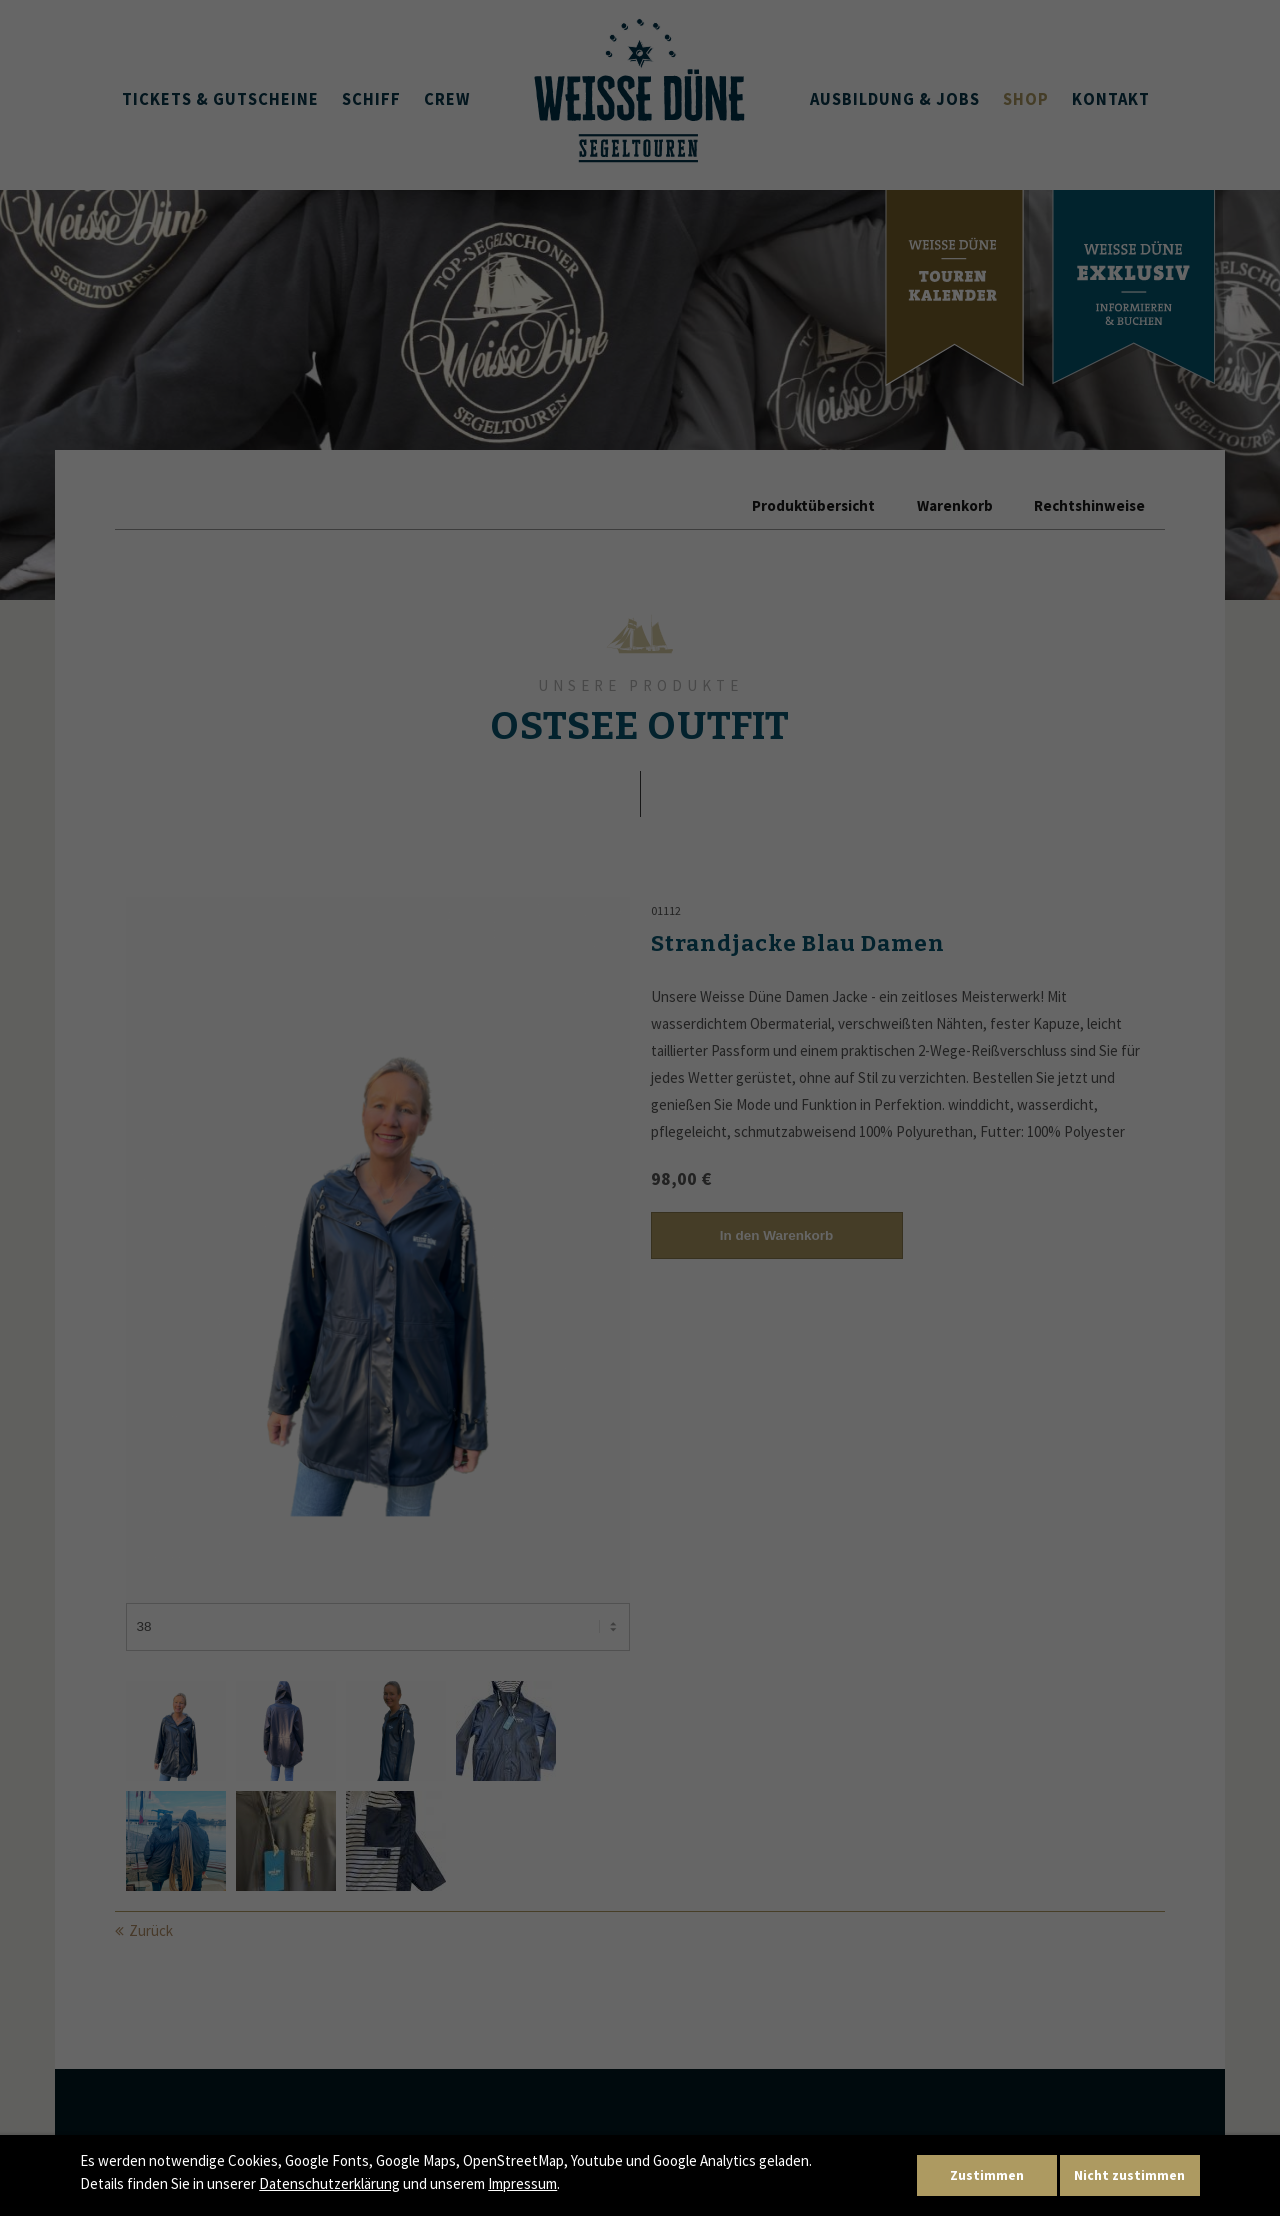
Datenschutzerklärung (329, 2183)
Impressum (522, 2183)
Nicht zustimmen (1129, 2175)
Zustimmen (987, 2175)
